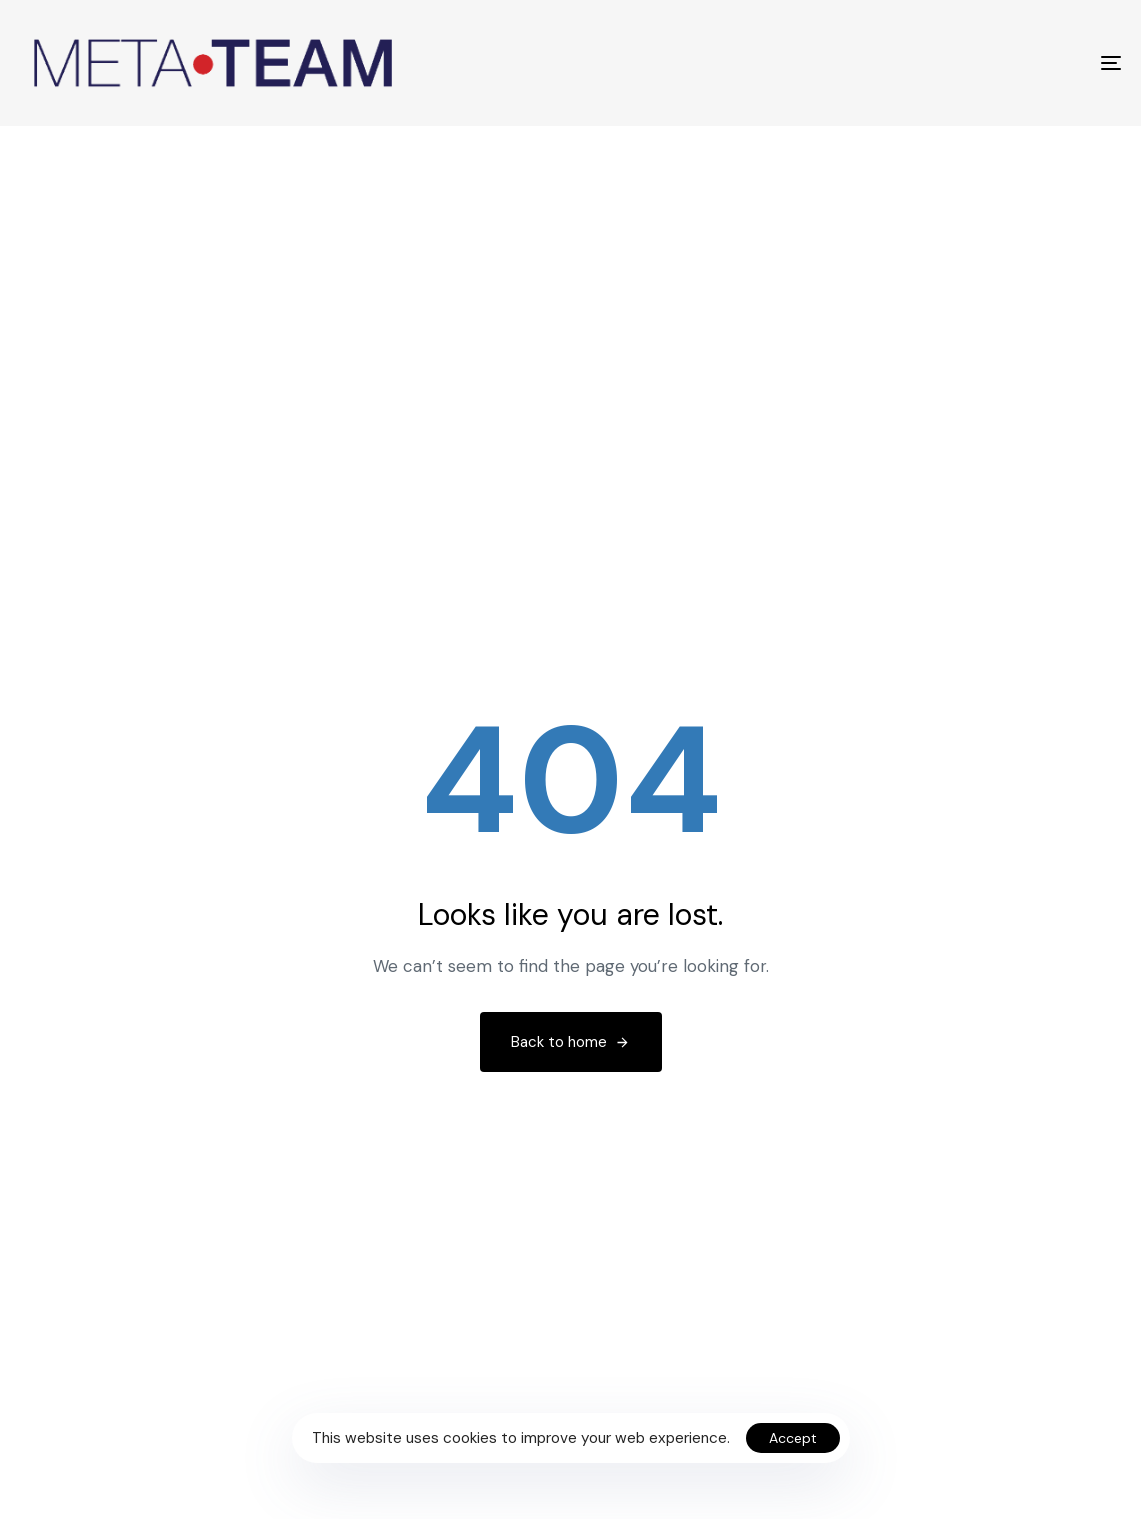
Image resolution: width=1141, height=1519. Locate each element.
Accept (793, 1438)
